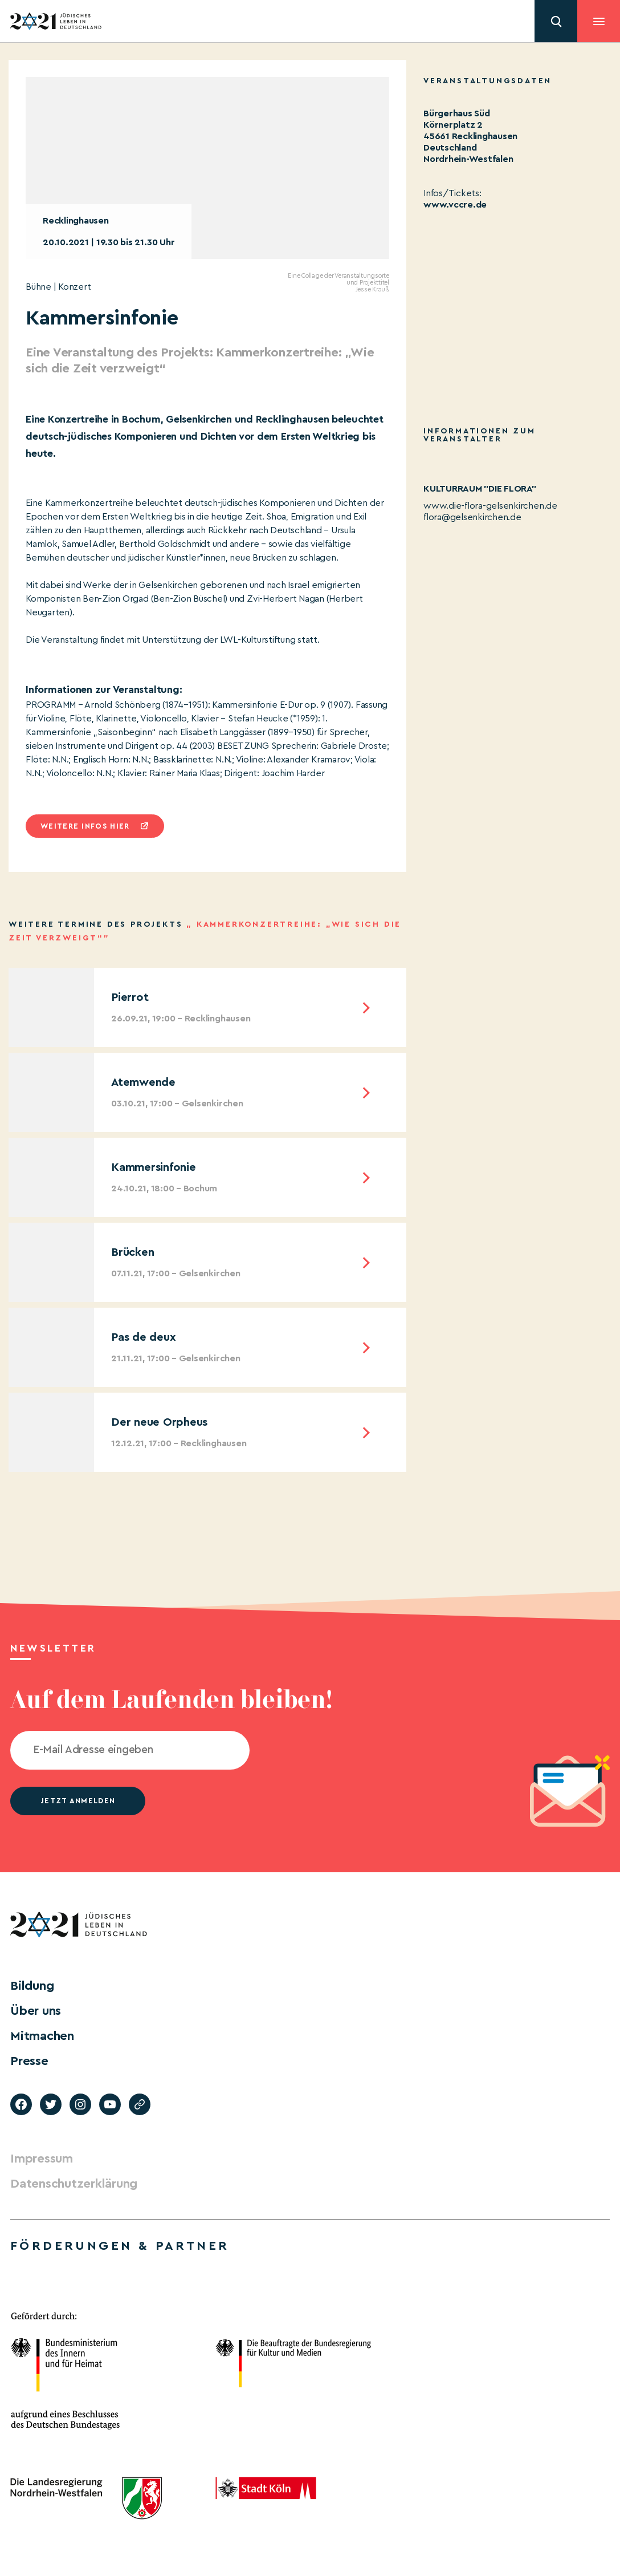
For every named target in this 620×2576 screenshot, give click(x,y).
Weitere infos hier (84, 826)
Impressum (41, 2158)
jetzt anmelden (77, 1800)
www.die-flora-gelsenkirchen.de (490, 505)
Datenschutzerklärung (73, 2183)
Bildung (32, 1985)
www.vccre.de (455, 204)
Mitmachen (42, 2036)
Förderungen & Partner (119, 2246)
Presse (29, 2061)
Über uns (35, 2011)
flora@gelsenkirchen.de (472, 517)
